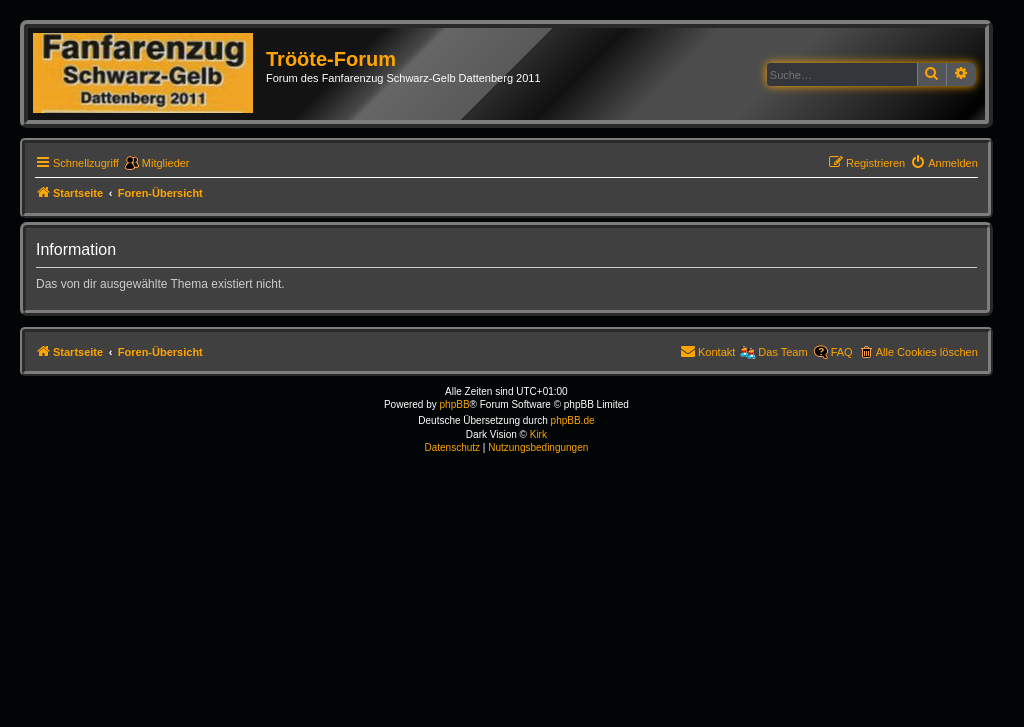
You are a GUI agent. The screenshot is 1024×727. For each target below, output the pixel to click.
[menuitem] (944, 163)
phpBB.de (573, 420)
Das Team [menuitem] (782, 352)
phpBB (455, 404)
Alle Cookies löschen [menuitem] (927, 352)
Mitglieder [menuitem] (166, 163)
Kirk (538, 434)
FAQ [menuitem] (842, 352)
